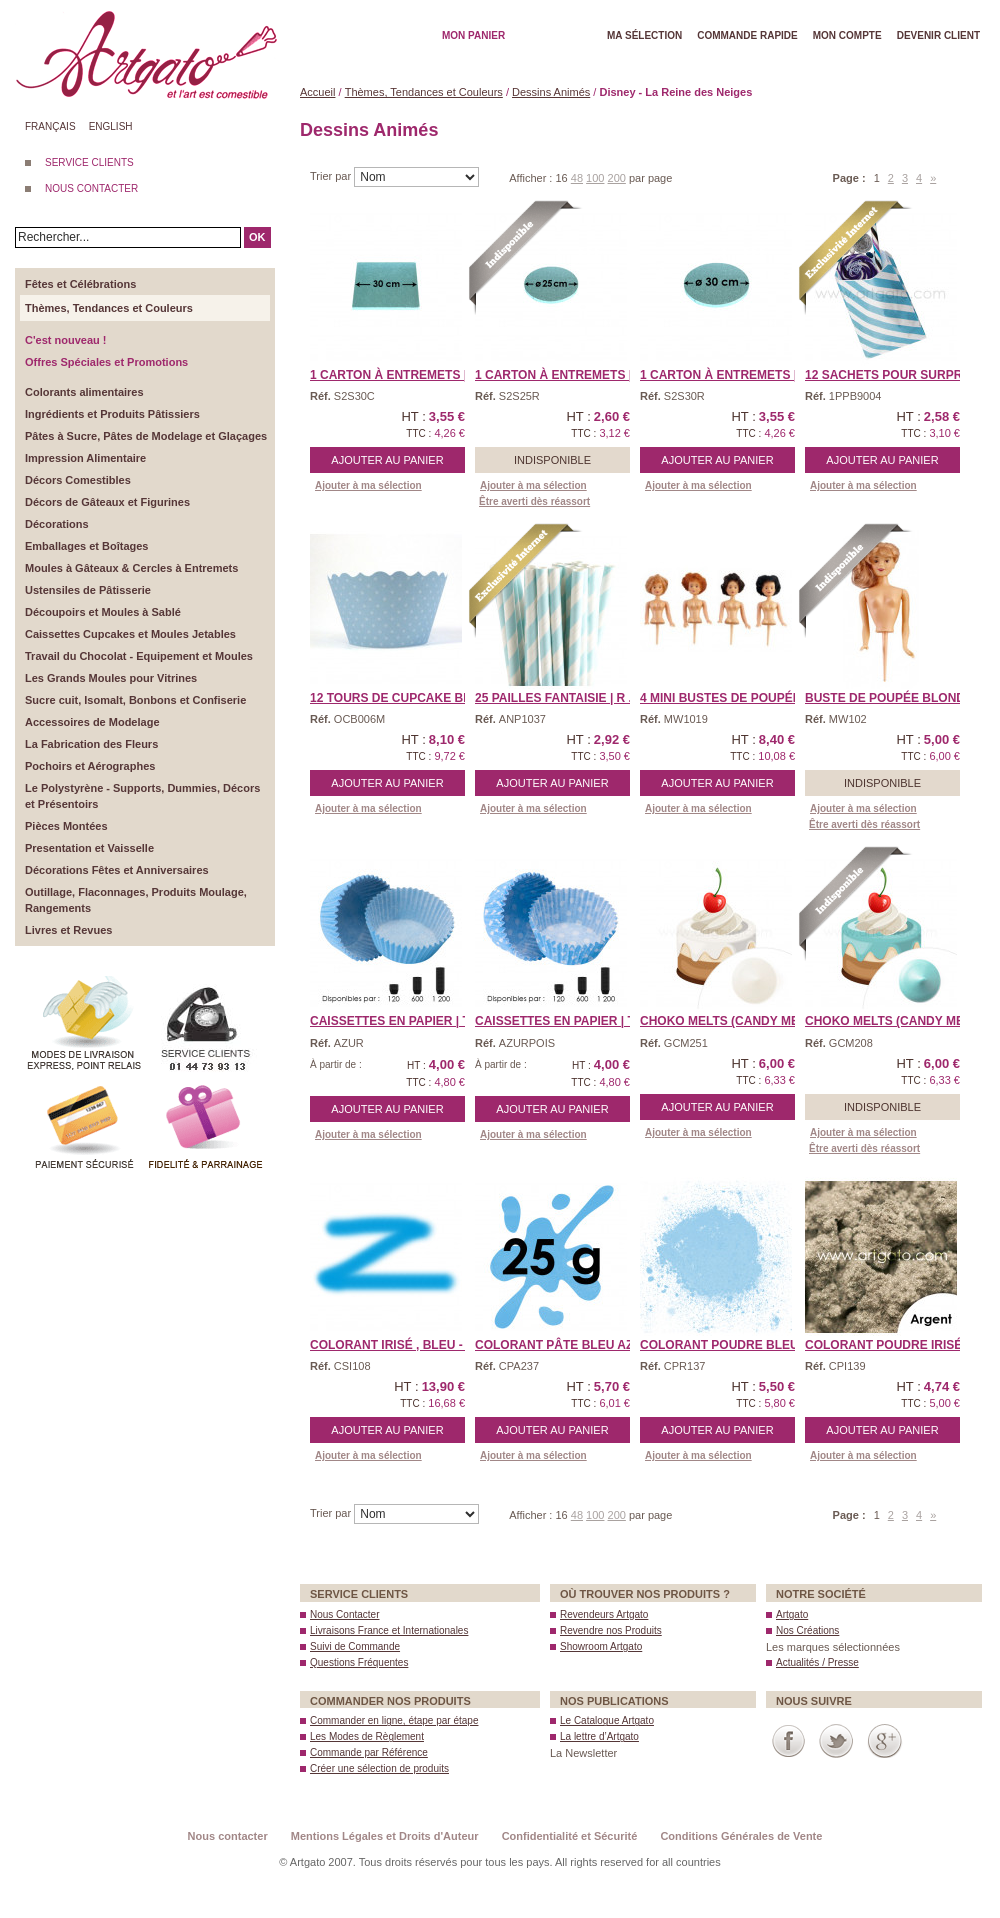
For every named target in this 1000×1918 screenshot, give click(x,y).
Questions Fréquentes (359, 1662)
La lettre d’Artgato (599, 1736)
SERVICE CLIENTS (89, 162)
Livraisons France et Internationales (389, 1630)
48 (577, 178)
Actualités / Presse (817, 1662)
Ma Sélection (644, 35)
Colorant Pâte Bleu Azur (563, 1345)
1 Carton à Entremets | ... (395, 375)
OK (257, 237)
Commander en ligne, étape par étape (394, 1720)
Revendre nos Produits (611, 1630)
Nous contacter (228, 1836)
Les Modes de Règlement (367, 1736)
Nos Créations (807, 1630)
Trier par (332, 176)
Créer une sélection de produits (379, 1768)
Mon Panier (473, 35)
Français (50, 126)
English (111, 126)
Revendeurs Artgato (604, 1614)
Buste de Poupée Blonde (889, 698)
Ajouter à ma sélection (368, 485)
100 (595, 178)
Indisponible (552, 460)
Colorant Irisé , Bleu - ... (393, 1345)
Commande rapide (747, 35)
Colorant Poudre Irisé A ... (896, 1345)
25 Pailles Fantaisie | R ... (557, 698)
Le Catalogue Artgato (607, 1720)
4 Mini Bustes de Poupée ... (727, 698)
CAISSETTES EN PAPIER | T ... (396, 1021)
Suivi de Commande (355, 1646)
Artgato (792, 1614)
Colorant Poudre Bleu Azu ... (740, 1345)
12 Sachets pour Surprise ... (900, 375)
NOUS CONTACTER (91, 188)
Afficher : (532, 178)
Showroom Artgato (601, 1646)
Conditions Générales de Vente (741, 1836)
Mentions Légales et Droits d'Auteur (385, 1836)
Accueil (317, 92)
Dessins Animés (551, 92)
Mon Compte (847, 35)
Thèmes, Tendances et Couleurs (424, 92)
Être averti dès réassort (534, 501)
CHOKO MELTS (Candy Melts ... (737, 1021)
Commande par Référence (369, 1752)
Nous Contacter (344, 1614)
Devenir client (938, 35)
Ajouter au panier (387, 460)
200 (617, 178)
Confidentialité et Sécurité (570, 1836)
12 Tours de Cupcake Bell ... (404, 698)
